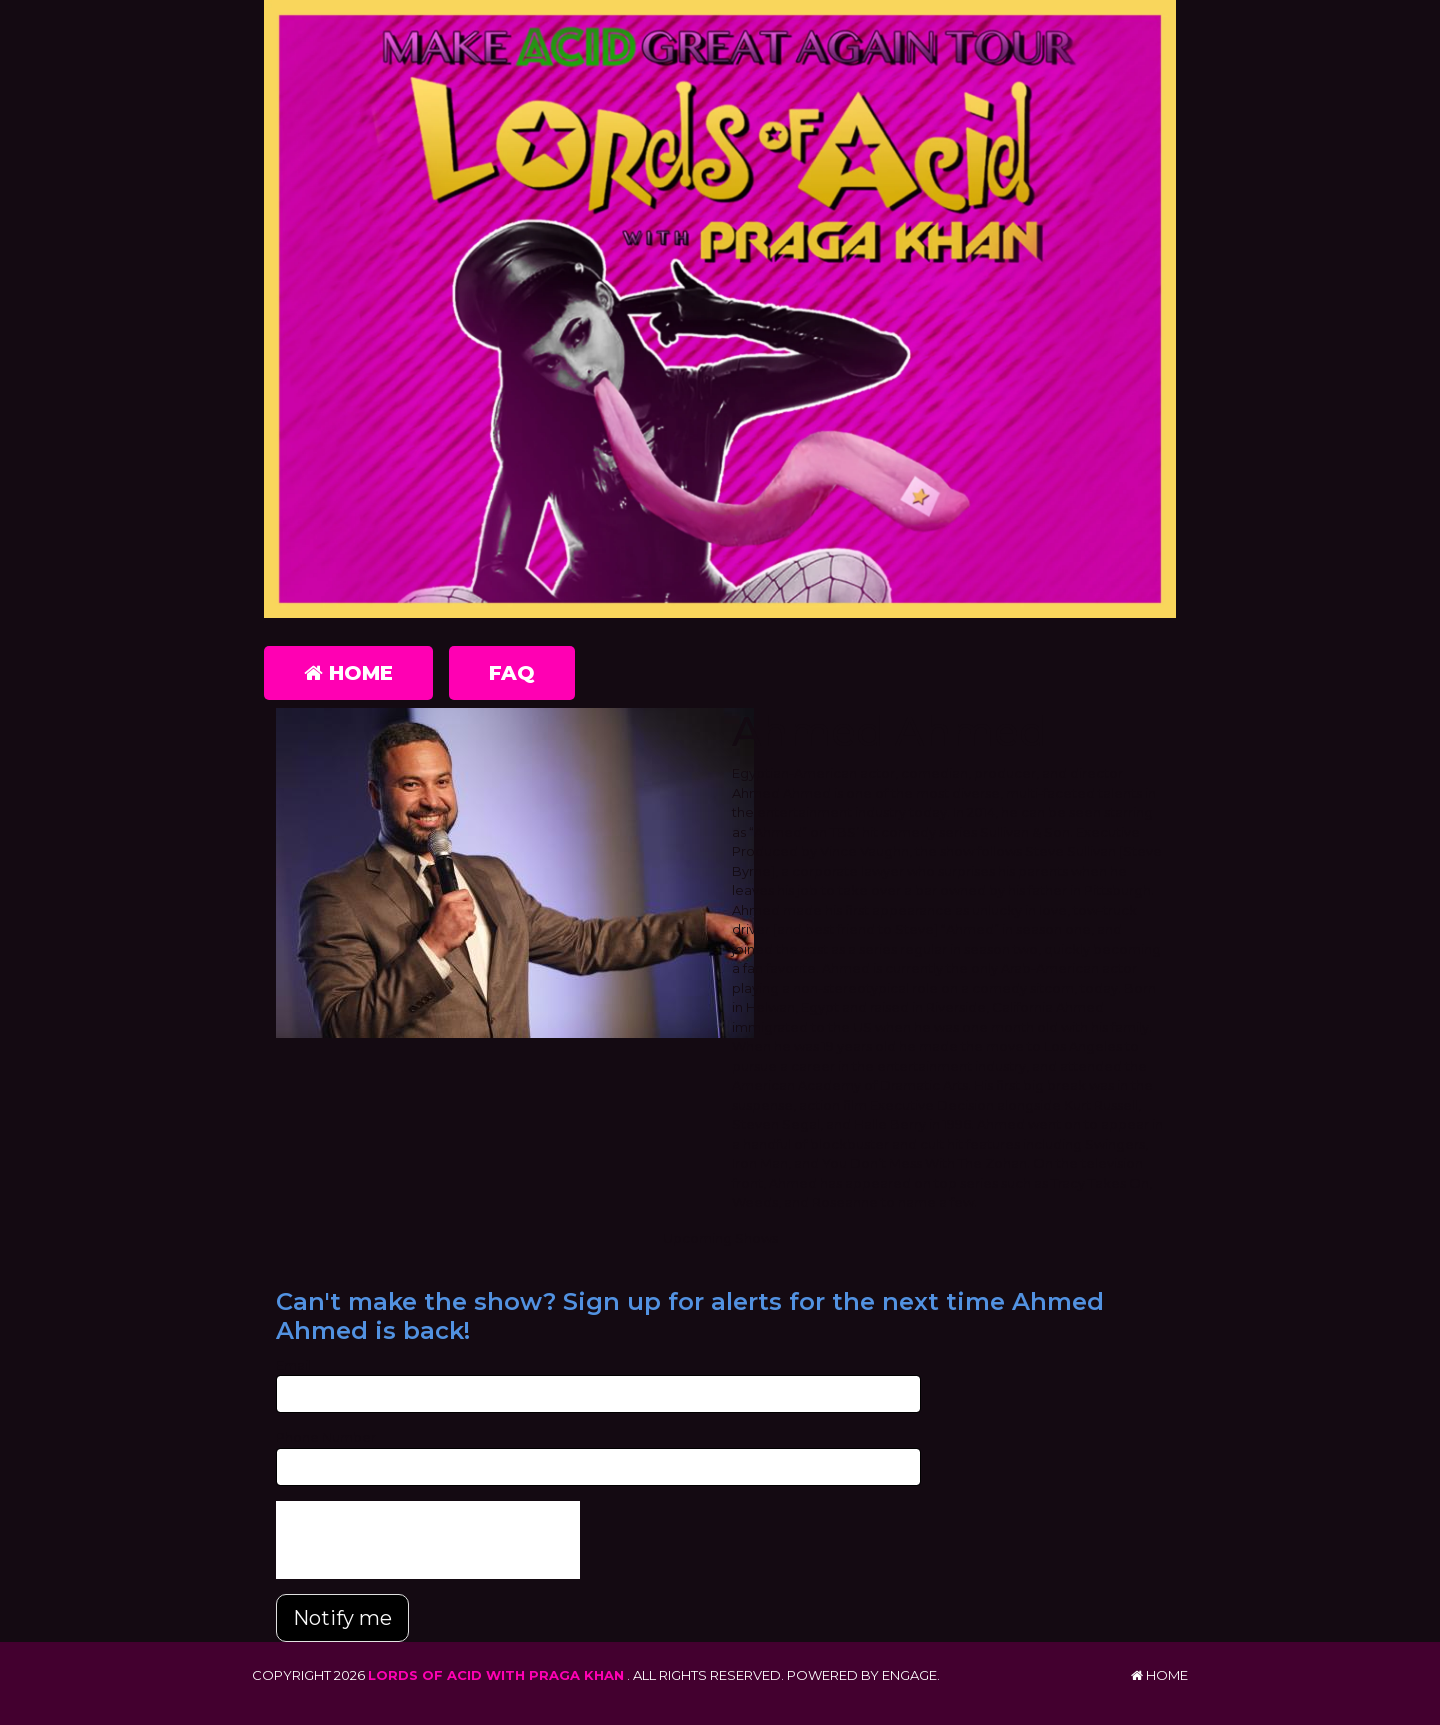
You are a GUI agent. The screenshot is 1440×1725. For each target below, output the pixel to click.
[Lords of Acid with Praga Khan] (720, 309)
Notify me (342, 1618)
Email (293, 1365)
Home (348, 673)
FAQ (512, 673)
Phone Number (326, 1437)
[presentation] (428, 1540)
